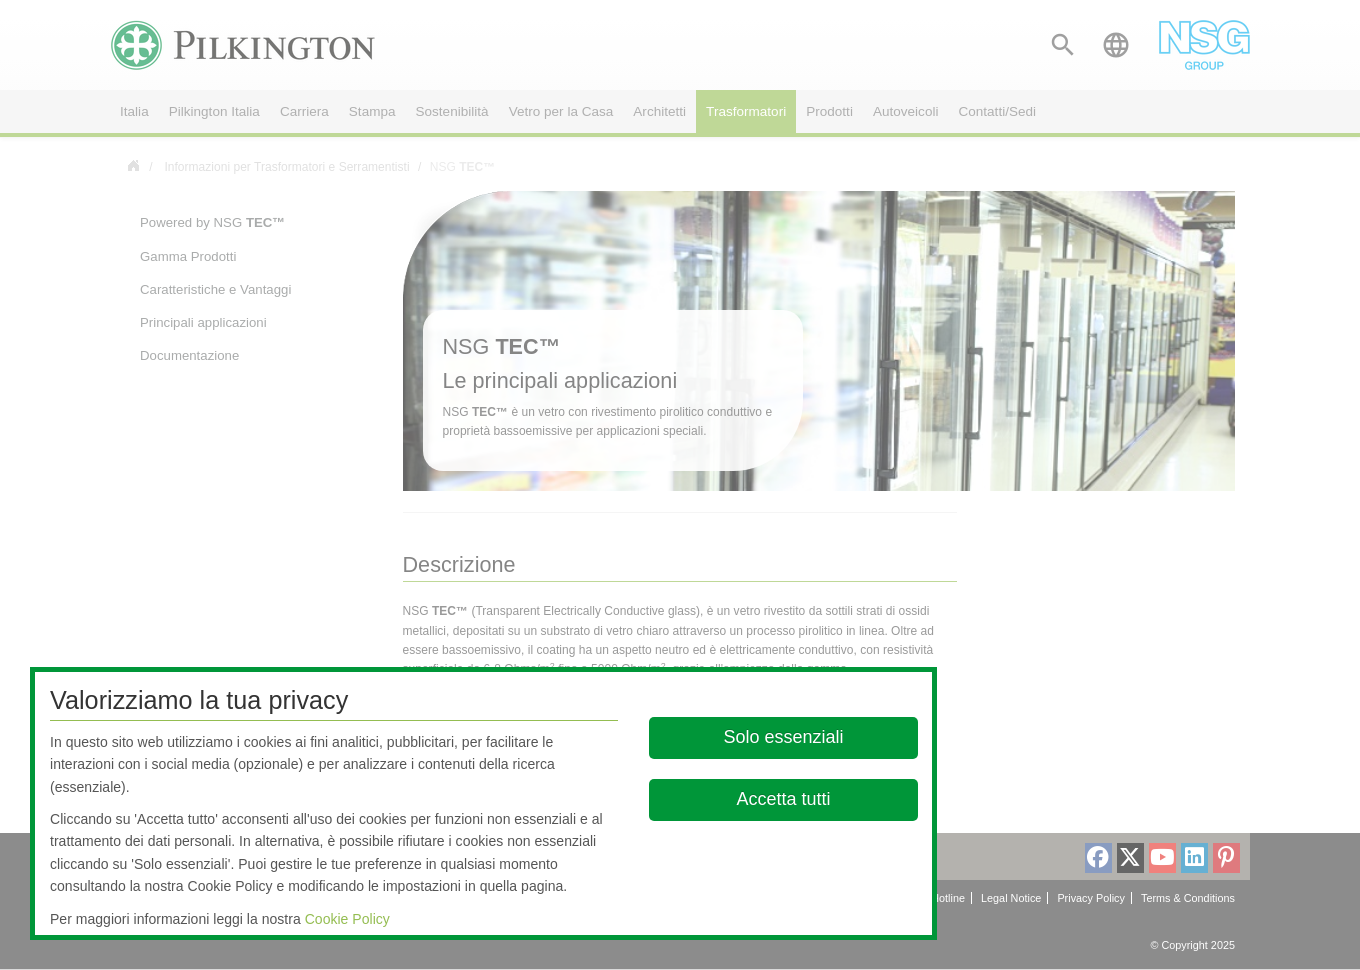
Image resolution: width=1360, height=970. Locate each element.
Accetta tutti (783, 799)
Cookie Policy (347, 919)
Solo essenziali (783, 737)
